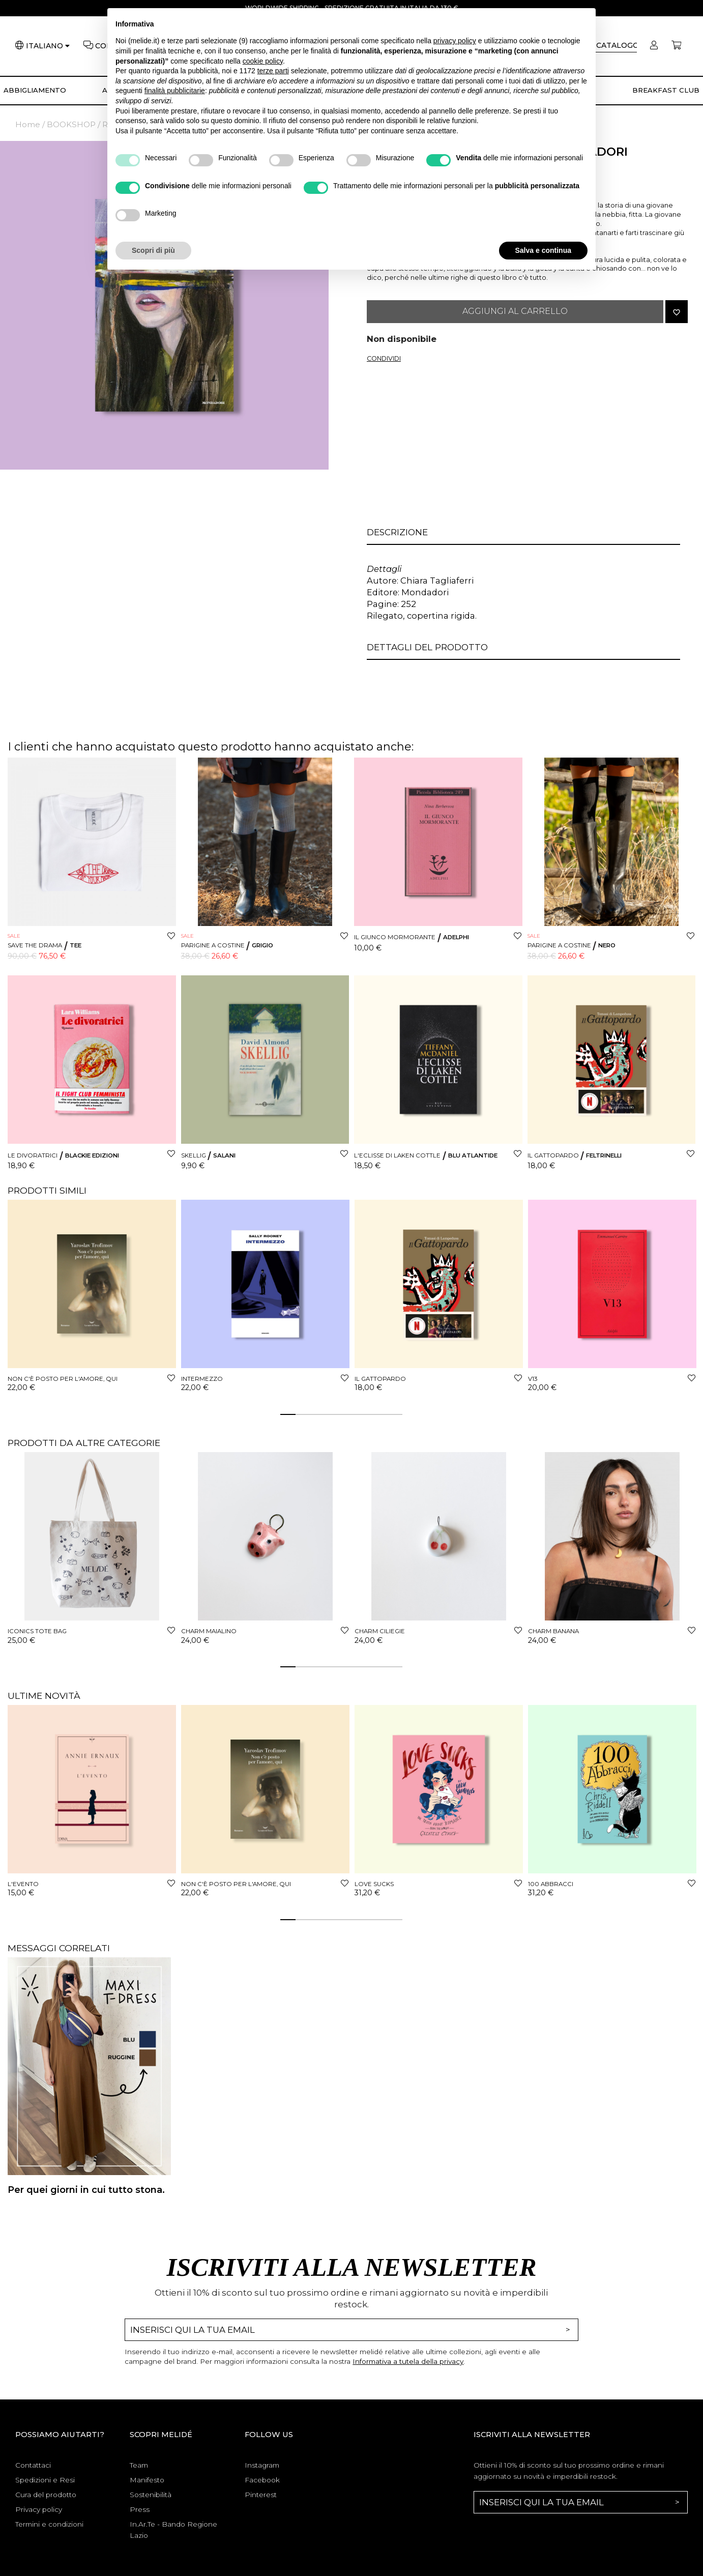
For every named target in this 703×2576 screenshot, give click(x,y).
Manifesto (147, 2480)
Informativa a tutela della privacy (408, 2361)
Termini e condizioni (49, 2524)
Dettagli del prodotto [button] (427, 647)
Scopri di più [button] (153, 250)
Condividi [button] (384, 358)
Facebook (262, 2480)
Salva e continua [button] (543, 250)
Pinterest (261, 2495)
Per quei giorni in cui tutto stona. (86, 2189)
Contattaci (33, 2465)
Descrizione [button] (397, 532)
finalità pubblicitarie (174, 90)
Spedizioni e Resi (45, 2480)
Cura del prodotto (45, 2495)
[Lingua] (48, 46)
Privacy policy (38, 2509)
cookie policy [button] (263, 61)
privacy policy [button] (454, 41)
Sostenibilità (150, 2495)
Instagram (262, 2465)
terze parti (273, 71)
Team (139, 2465)
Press (140, 2509)
